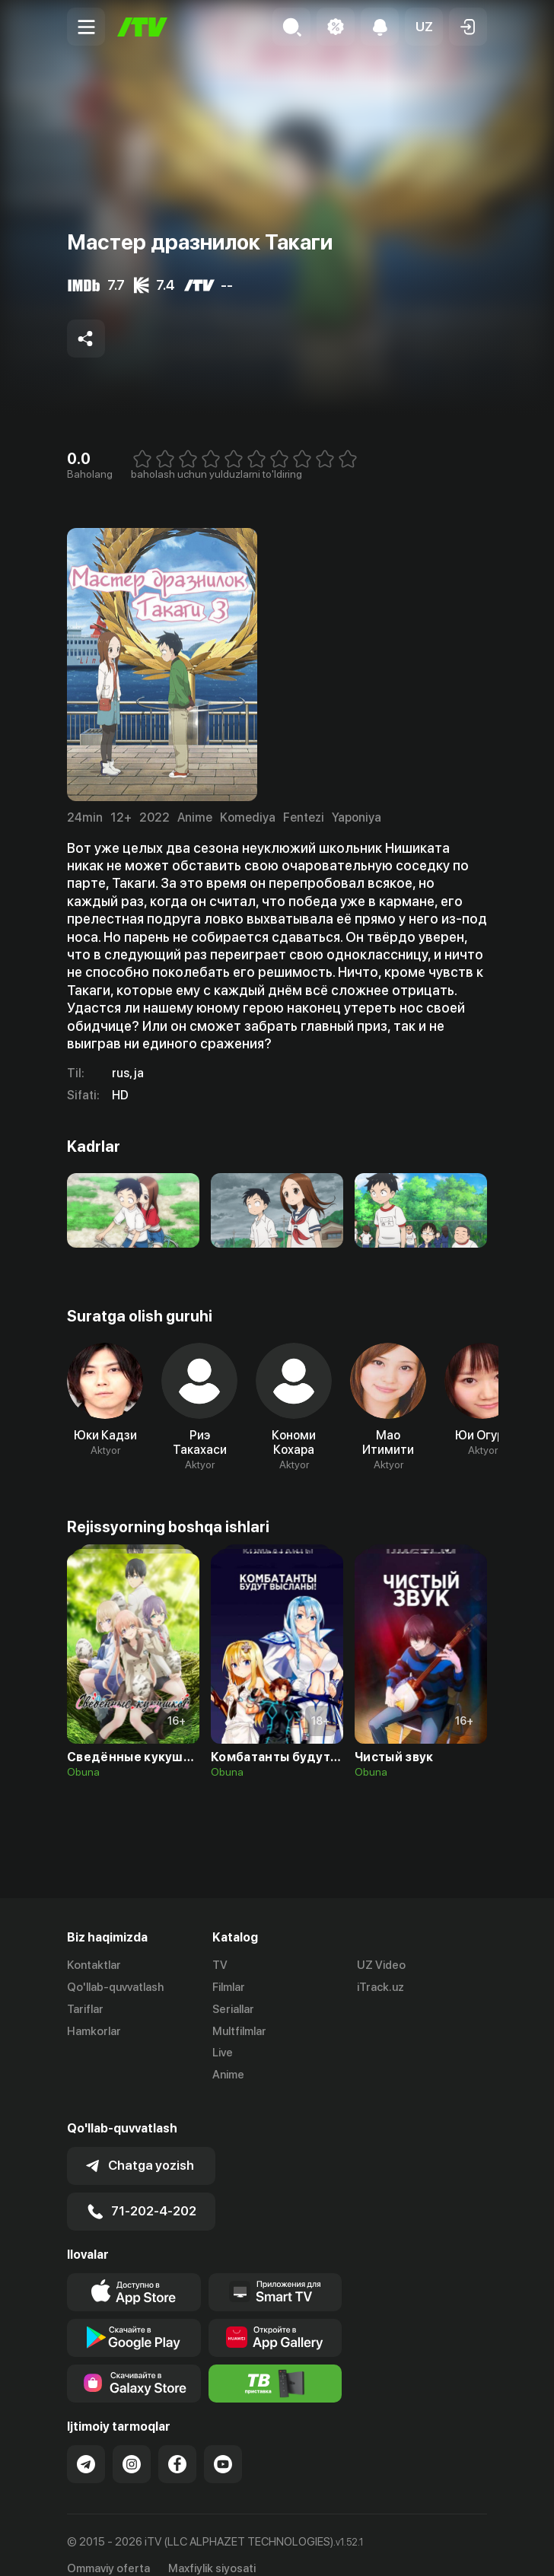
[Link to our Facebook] (177, 2444)
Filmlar (228, 1987)
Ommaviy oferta (108, 2548)
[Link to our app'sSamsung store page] (134, 2364)
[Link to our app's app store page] (134, 2272)
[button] (424, 27)
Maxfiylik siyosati (212, 2548)
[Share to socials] (86, 339)
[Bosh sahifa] (142, 27)
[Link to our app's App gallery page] (275, 2318)
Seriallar (233, 2009)
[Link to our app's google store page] (134, 2318)
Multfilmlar (239, 2031)
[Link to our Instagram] (132, 2444)
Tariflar (85, 2009)
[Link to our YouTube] (223, 2444)
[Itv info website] (275, 2364)
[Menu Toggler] (86, 27)
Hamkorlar (94, 2031)
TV (220, 1965)
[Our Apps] (275, 2272)
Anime (228, 2074)
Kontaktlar (94, 1965)
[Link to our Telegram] (86, 2444)
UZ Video (381, 1965)
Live (222, 2052)
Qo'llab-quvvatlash (115, 1987)
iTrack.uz (380, 1987)
